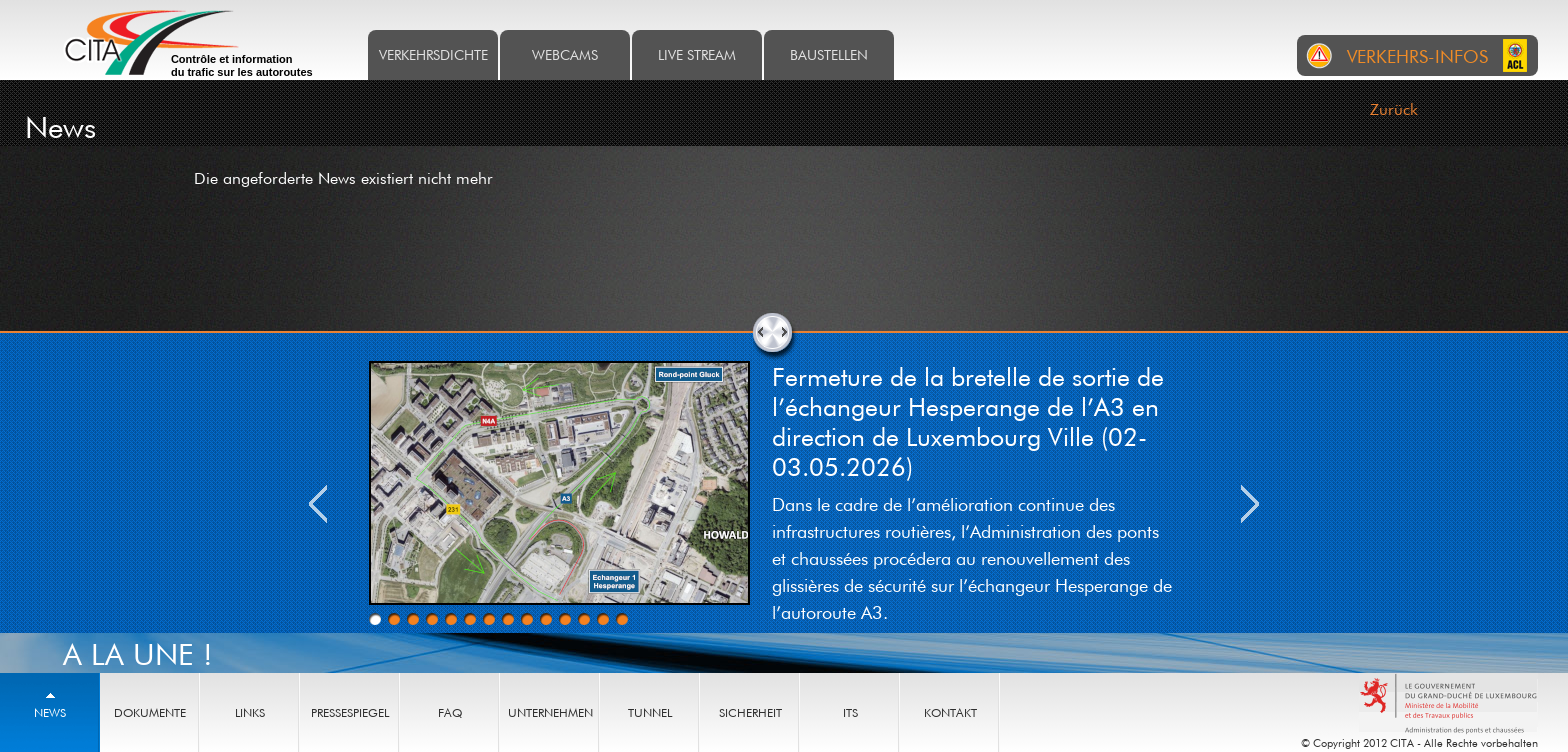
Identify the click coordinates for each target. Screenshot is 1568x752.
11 (565, 619)
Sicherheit (750, 712)
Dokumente (150, 712)
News (50, 712)
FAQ (450, 712)
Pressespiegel (350, 712)
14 (622, 619)
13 (603, 619)
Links (250, 712)
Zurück (1394, 109)
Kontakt (950, 712)
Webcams (565, 54)
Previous (318, 504)
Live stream (697, 54)
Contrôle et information (242, 66)
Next (1250, 504)
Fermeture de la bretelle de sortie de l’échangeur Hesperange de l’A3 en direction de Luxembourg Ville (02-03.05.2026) (968, 421)
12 (584, 619)
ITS (850, 712)
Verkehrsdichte (433, 54)
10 (546, 619)
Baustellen (829, 54)
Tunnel (650, 712)
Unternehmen (550, 712)
